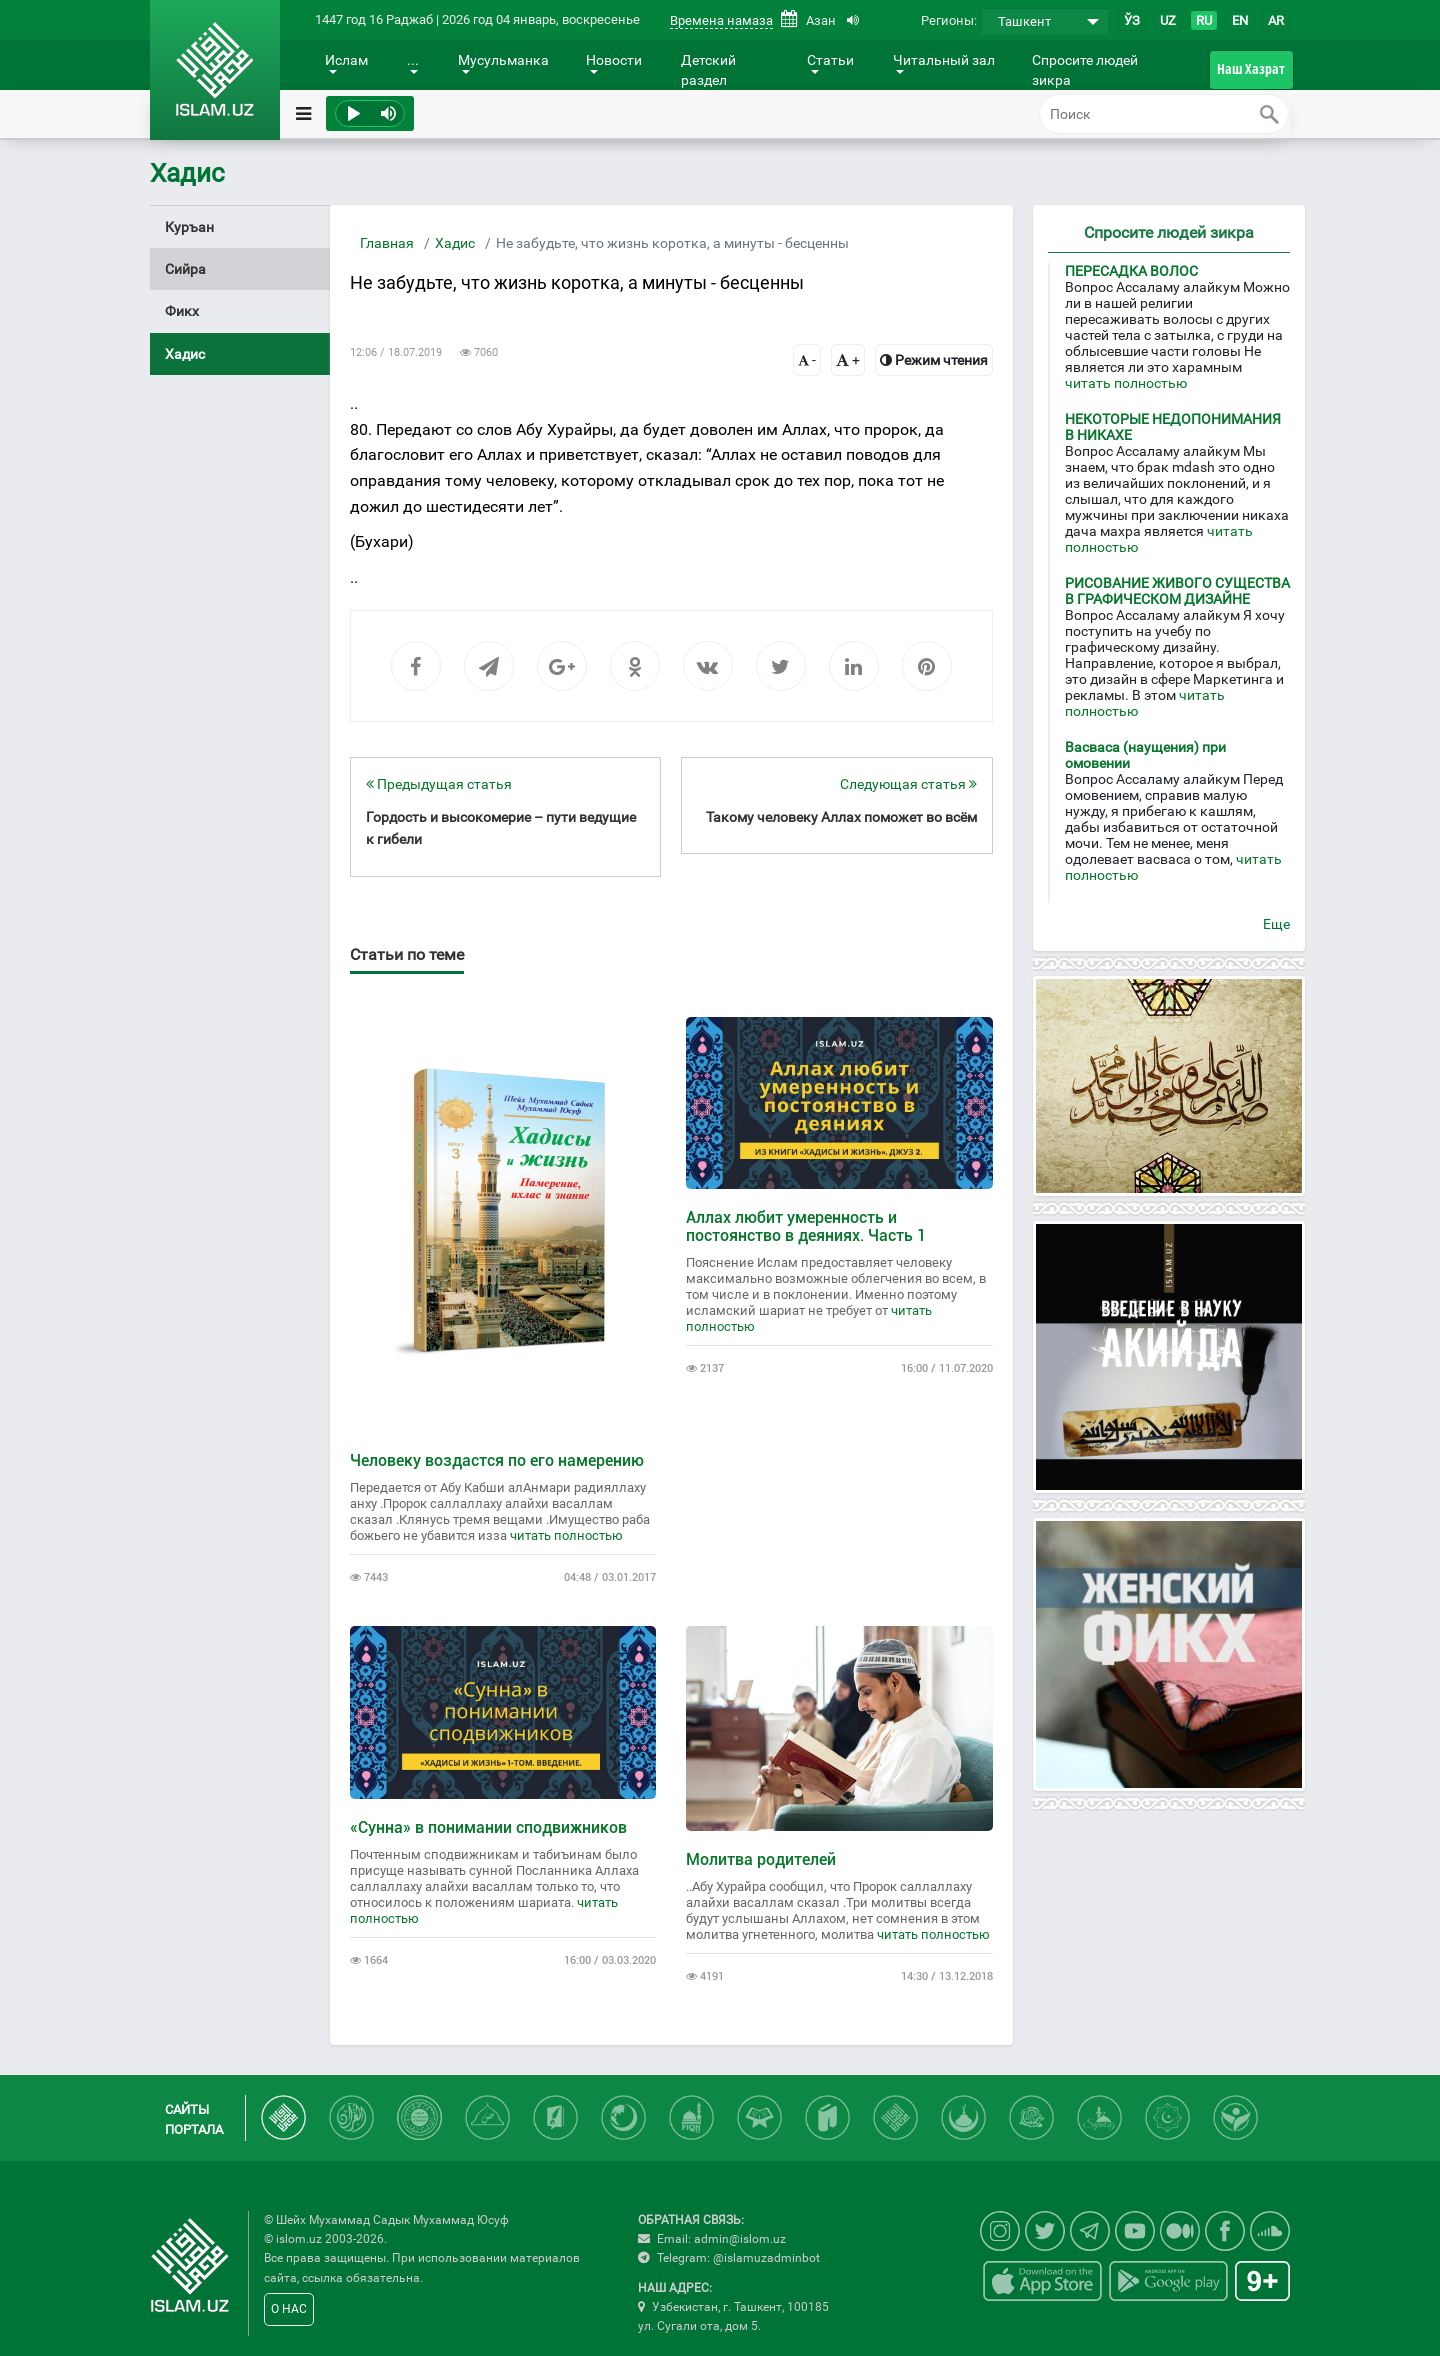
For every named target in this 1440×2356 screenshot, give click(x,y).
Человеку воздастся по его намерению (497, 1460)
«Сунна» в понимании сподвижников (488, 1827)
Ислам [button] (346, 60)
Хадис (455, 243)
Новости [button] (614, 60)
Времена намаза (721, 20)
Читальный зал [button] (944, 60)
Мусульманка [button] (503, 60)
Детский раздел (708, 70)
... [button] (413, 60)
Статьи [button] (830, 60)
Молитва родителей (761, 1859)
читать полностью (566, 1535)
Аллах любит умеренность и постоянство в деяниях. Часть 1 (806, 1226)
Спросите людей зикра (1085, 70)
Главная (387, 243)
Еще (1276, 924)
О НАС (289, 2309)
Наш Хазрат (1251, 68)
